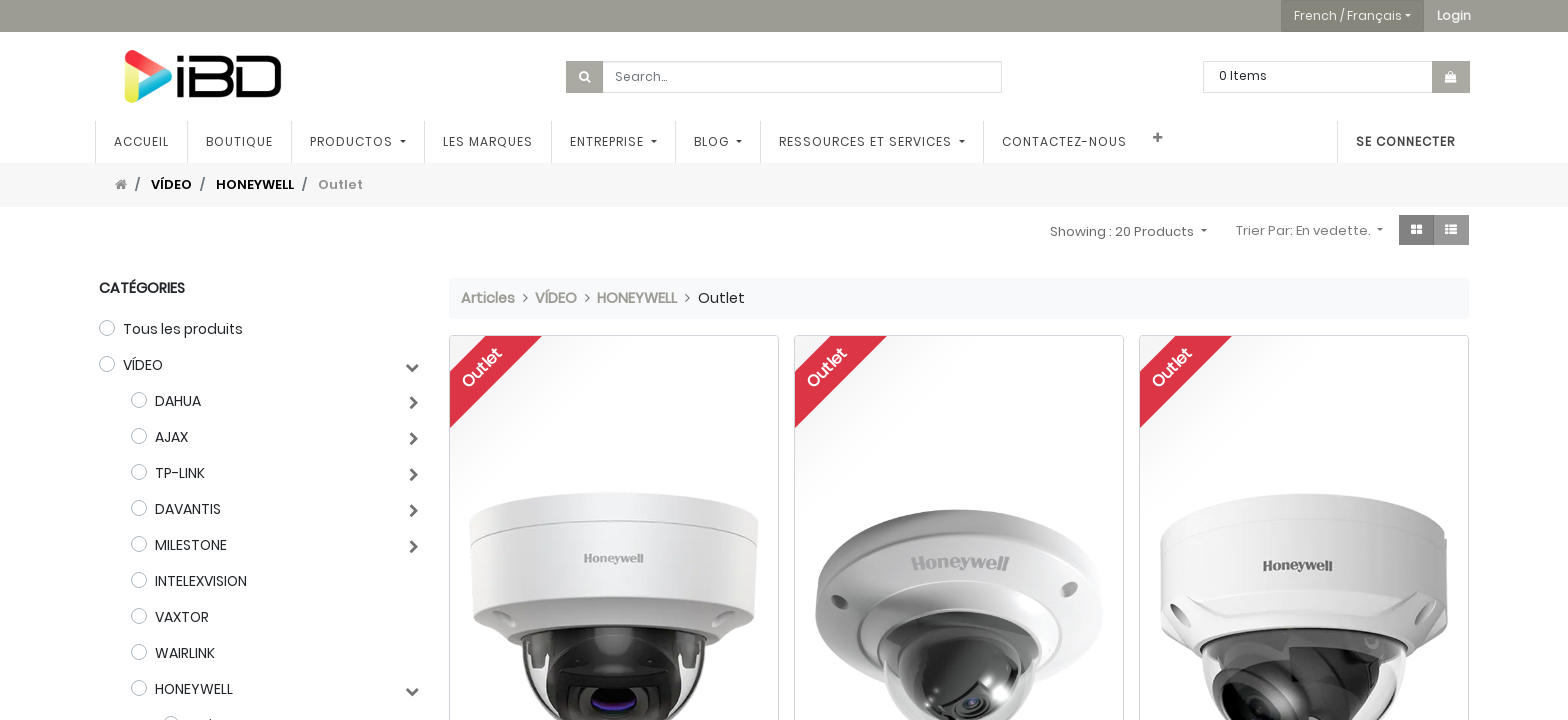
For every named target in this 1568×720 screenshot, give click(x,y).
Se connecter (1401, 141)
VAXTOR (182, 617)
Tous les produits (183, 329)
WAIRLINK (185, 653)
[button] (1454, 16)
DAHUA (178, 401)
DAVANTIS (188, 509)
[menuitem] (145, 142)
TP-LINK (180, 473)
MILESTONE (191, 545)
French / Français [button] (1348, 15)
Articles (488, 298)
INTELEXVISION (201, 581)
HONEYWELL (255, 184)
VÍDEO (171, 184)
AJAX (171, 437)
